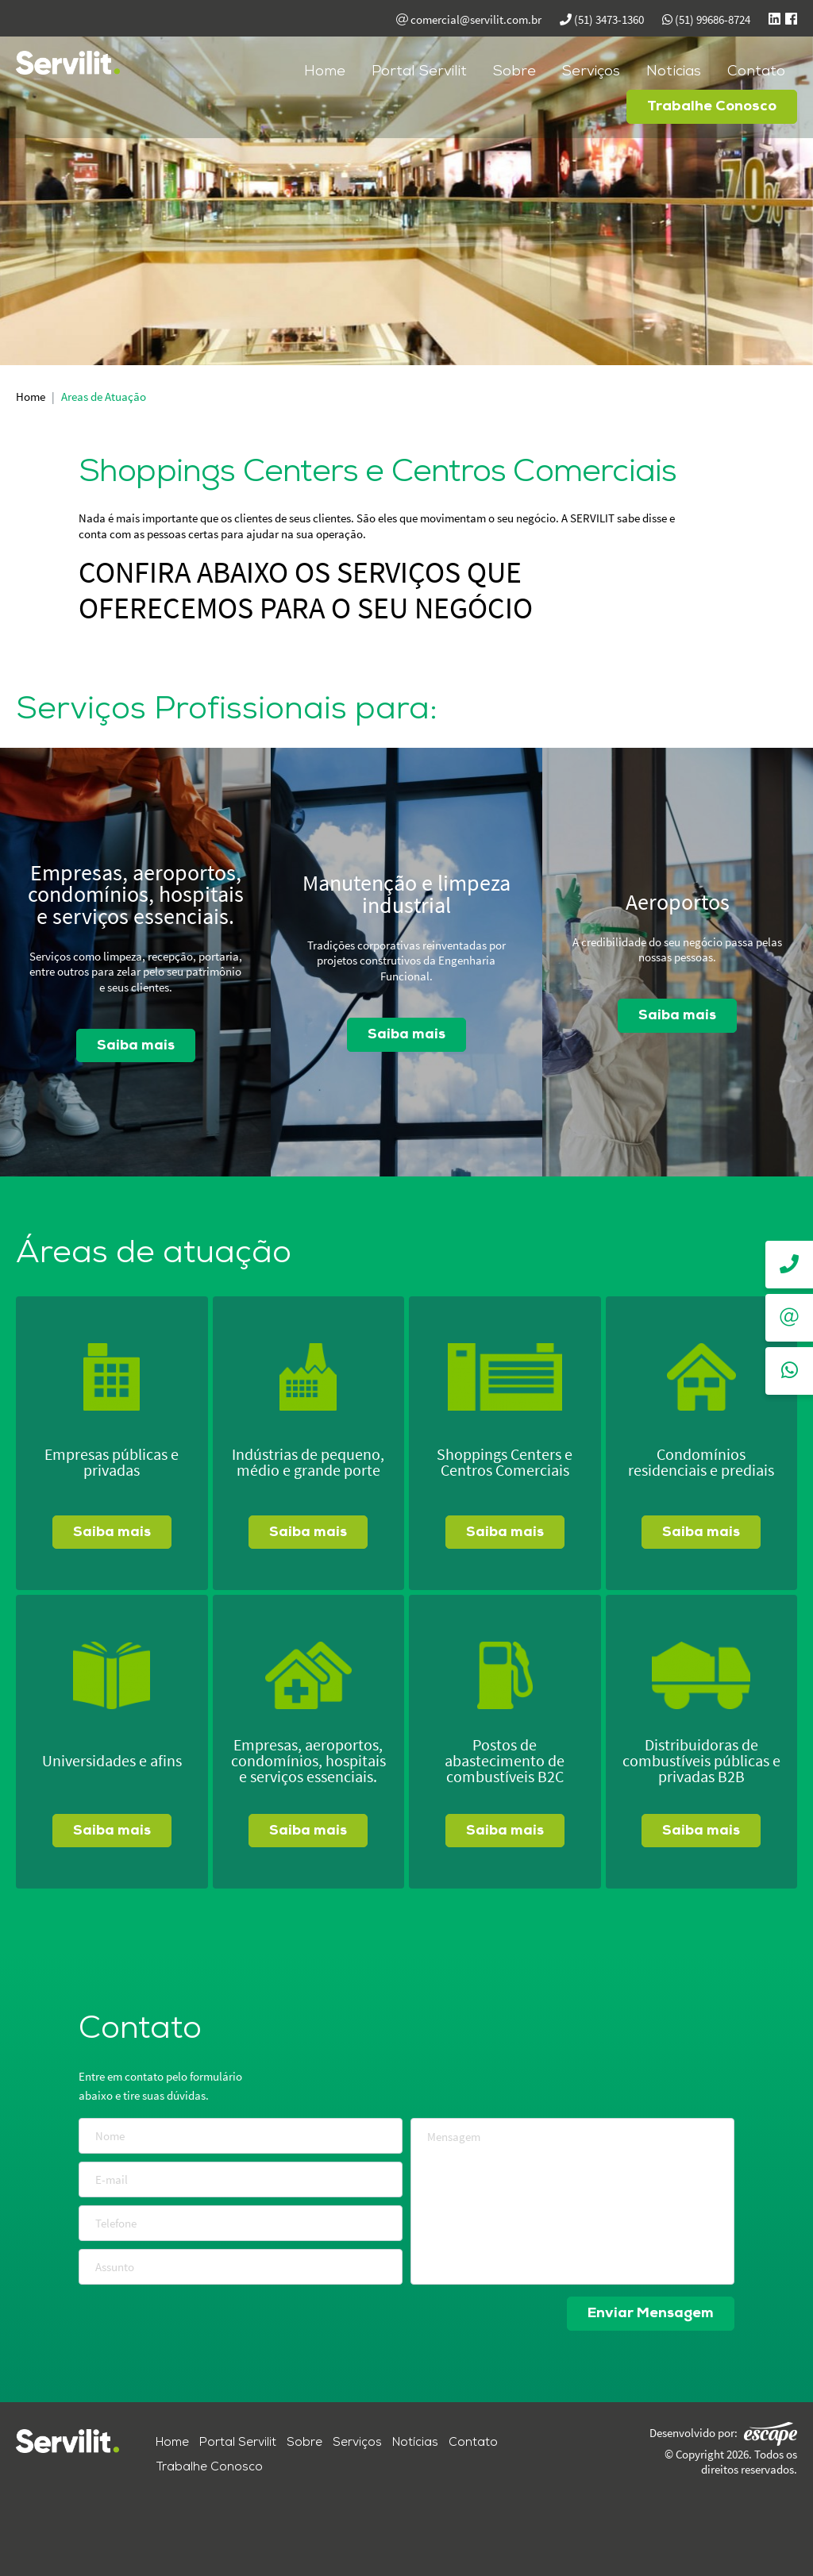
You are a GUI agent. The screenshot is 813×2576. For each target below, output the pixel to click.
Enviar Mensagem (650, 2313)
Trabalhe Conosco (711, 106)
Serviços (591, 71)
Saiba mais (135, 1045)
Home (324, 71)
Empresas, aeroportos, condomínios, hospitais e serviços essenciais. (135, 894)
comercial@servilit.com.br (468, 19)
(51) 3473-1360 (602, 19)
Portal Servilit (419, 71)
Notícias (673, 71)
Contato (756, 71)
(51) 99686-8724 (706, 19)
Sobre (514, 71)
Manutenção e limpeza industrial (406, 894)
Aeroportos (678, 902)
